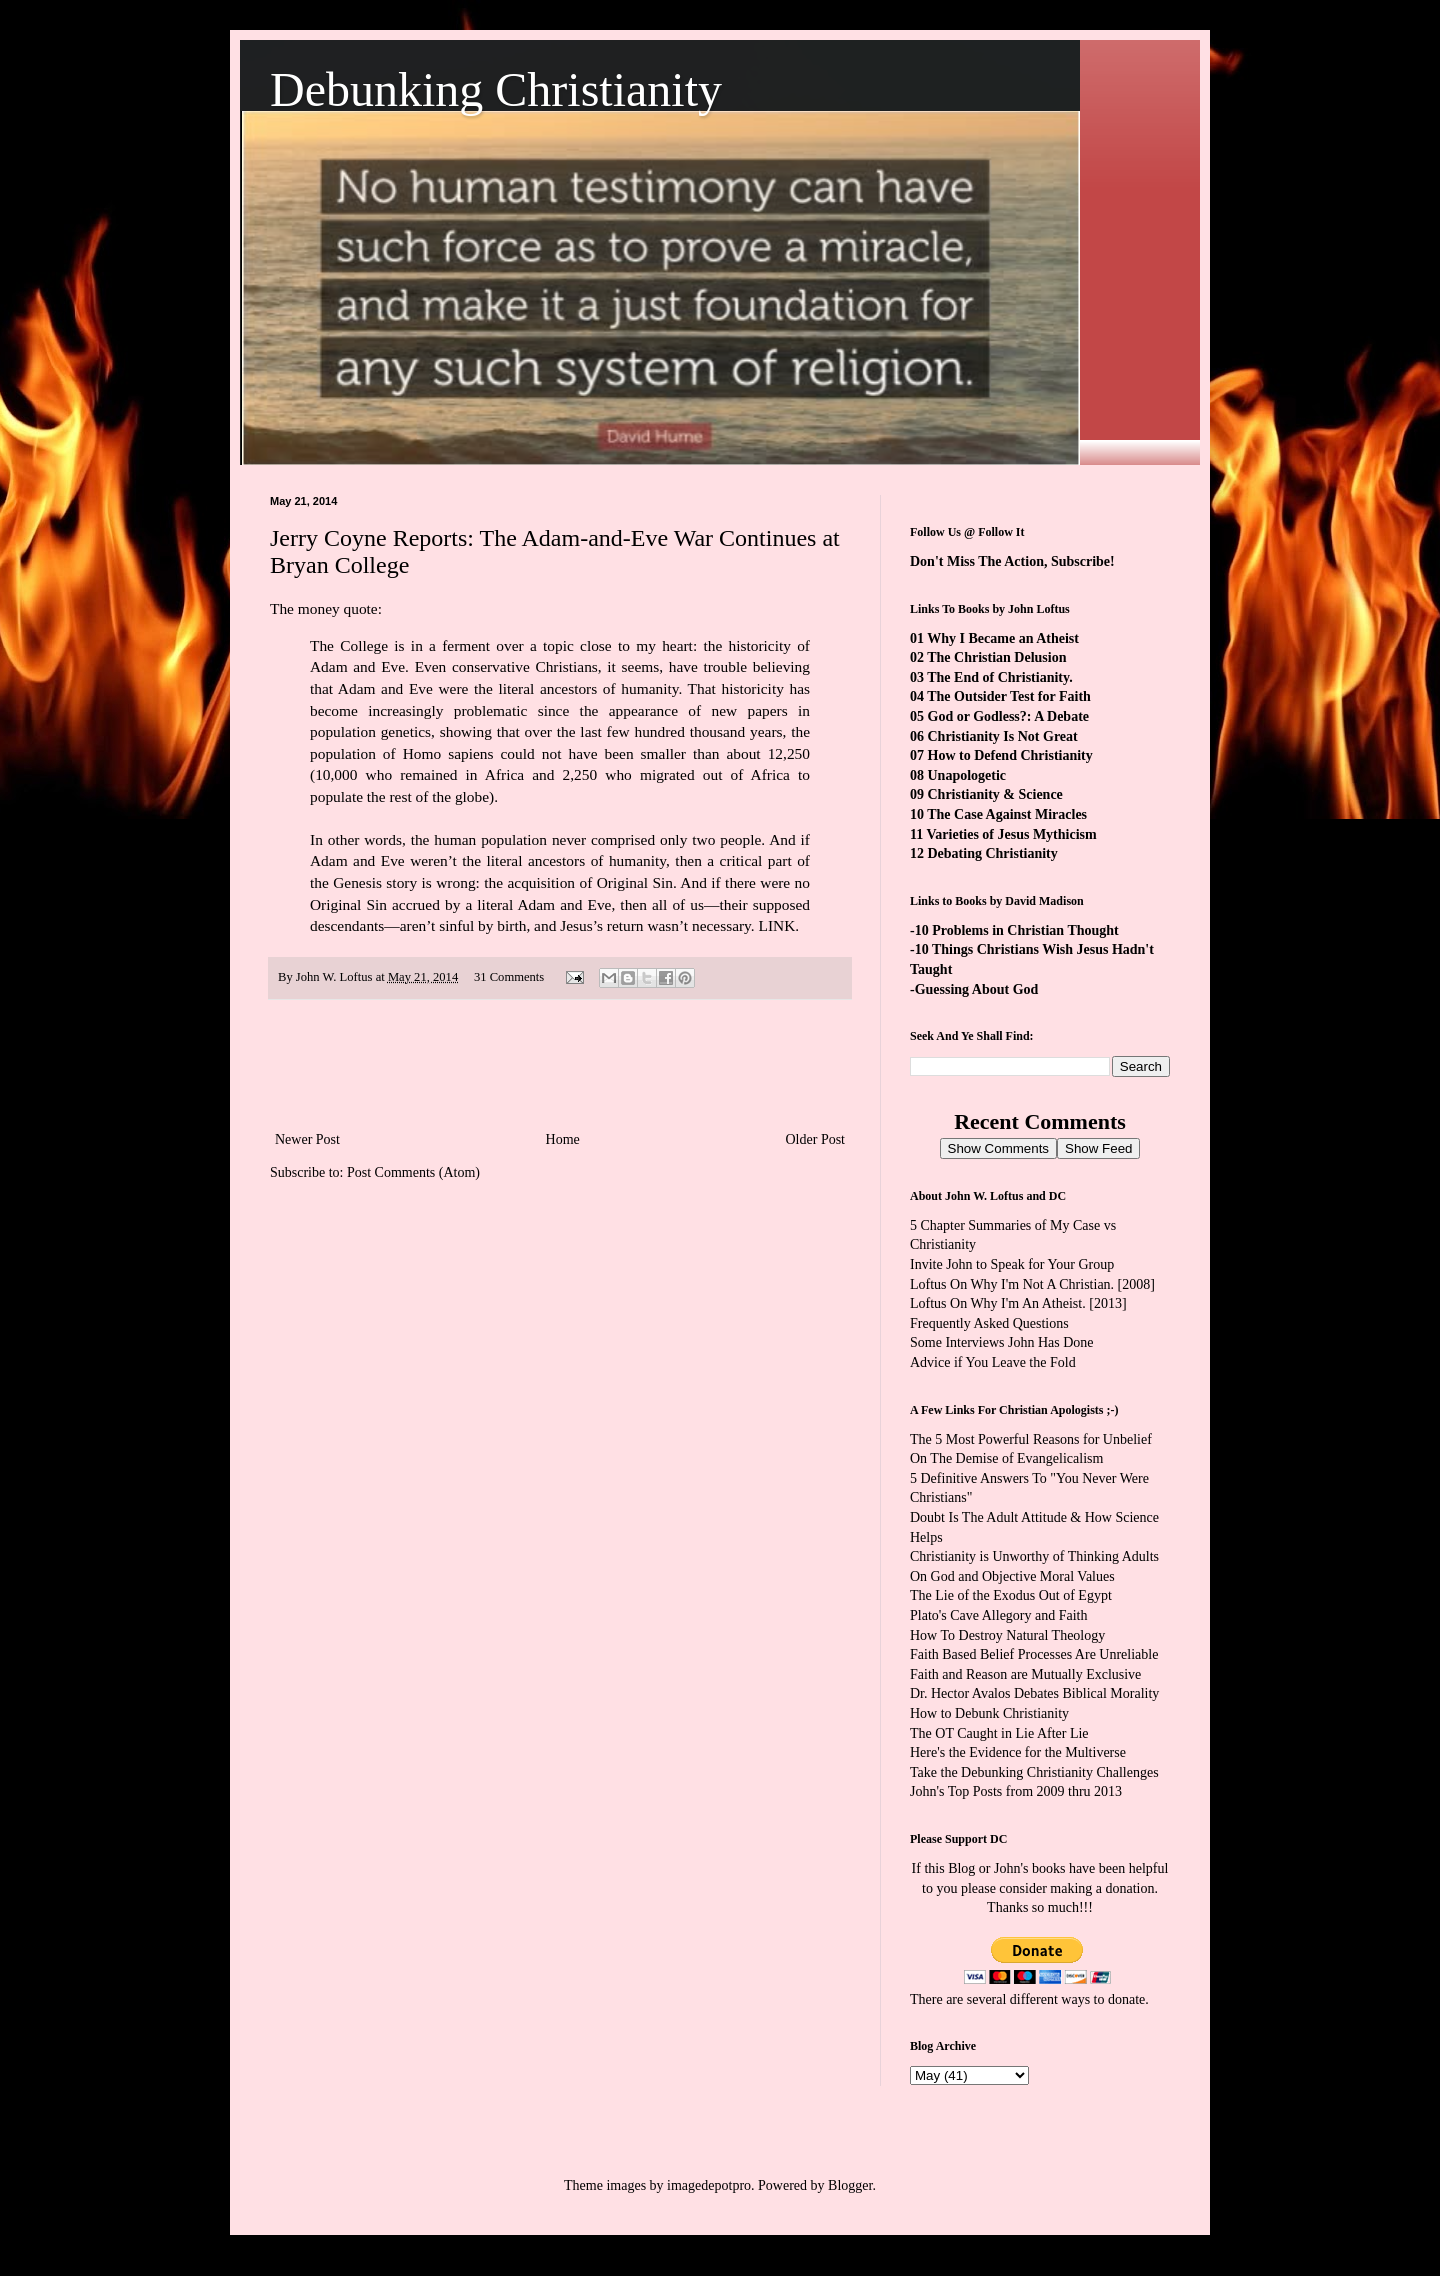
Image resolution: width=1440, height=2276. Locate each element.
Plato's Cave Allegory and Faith (999, 1615)
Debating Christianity (993, 853)
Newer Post (307, 1139)
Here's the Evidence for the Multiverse (1018, 1752)
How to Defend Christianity (1010, 755)
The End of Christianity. (999, 677)
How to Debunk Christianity (989, 1713)
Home (563, 1139)
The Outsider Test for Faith (1009, 696)
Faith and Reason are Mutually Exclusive (1025, 1674)
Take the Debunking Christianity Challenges (1034, 1772)
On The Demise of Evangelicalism (1006, 1458)
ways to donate (1103, 1999)
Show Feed (1098, 1148)
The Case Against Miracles (1007, 814)
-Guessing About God (974, 989)
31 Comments (509, 977)
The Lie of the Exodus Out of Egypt (1011, 1595)
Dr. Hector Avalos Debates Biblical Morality (1034, 1693)
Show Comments (998, 1148)
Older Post (816, 1139)
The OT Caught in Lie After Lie (999, 1733)
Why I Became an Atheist (1003, 638)
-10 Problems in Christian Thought (1014, 930)
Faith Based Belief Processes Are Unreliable (1034, 1654)
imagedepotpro (709, 2185)
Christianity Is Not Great (1003, 736)
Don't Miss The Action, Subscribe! (1012, 561)
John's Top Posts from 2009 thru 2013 (1016, 1791)
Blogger (850, 2185)
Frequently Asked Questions (989, 1323)
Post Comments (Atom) (413, 1172)
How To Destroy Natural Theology (1007, 1635)
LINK (777, 925)
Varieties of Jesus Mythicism (1011, 834)
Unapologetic (967, 775)
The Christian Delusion (996, 657)
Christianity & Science (995, 794)
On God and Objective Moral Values (1012, 1576)
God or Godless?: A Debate (1009, 716)
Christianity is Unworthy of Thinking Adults (1034, 1556)
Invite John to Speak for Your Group (1012, 1264)
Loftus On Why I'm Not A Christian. (1012, 1284)
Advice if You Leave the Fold (993, 1362)
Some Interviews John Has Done (1002, 1342)
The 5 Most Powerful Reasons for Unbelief (1031, 1439)
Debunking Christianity (496, 89)
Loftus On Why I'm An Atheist (996, 1303)
